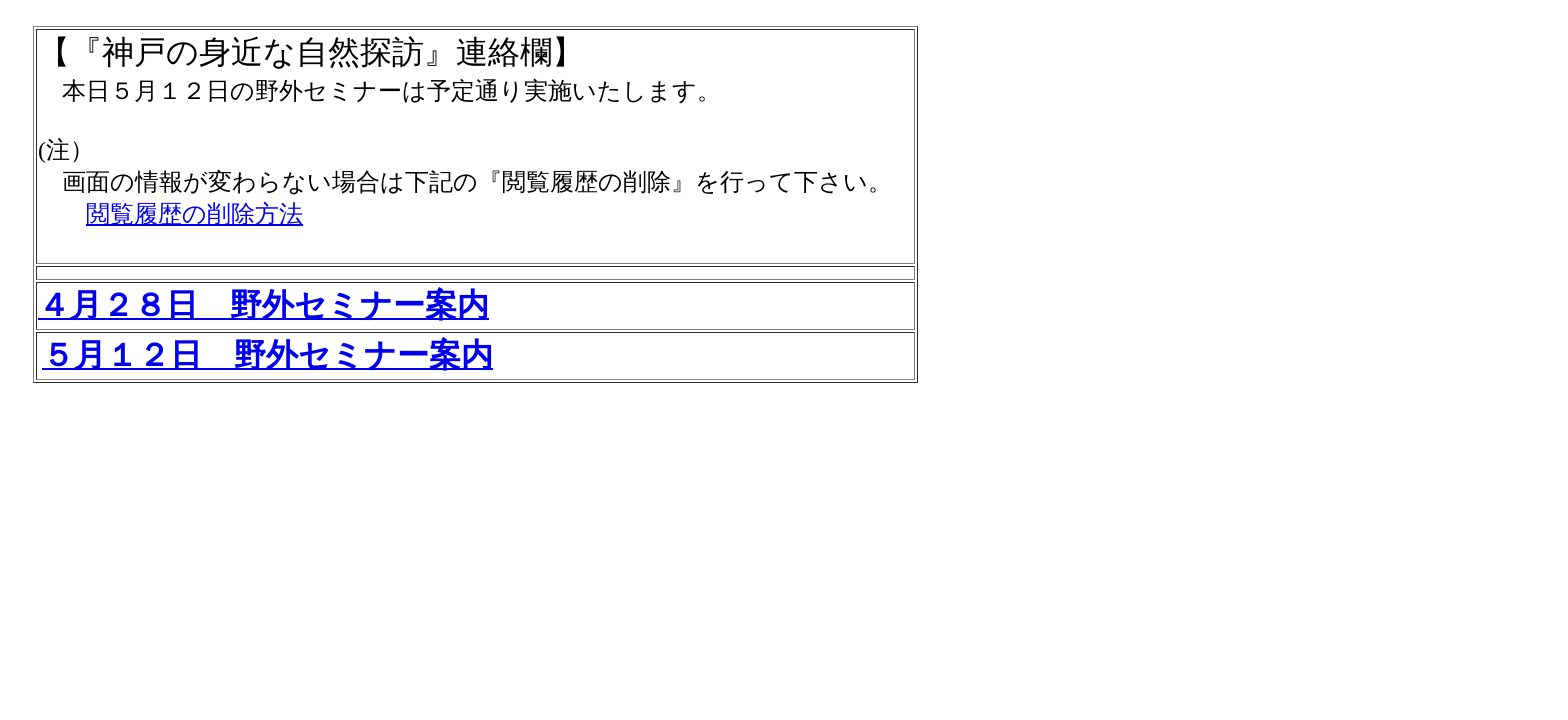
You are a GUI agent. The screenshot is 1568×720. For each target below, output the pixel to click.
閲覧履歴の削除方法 (194, 214)
